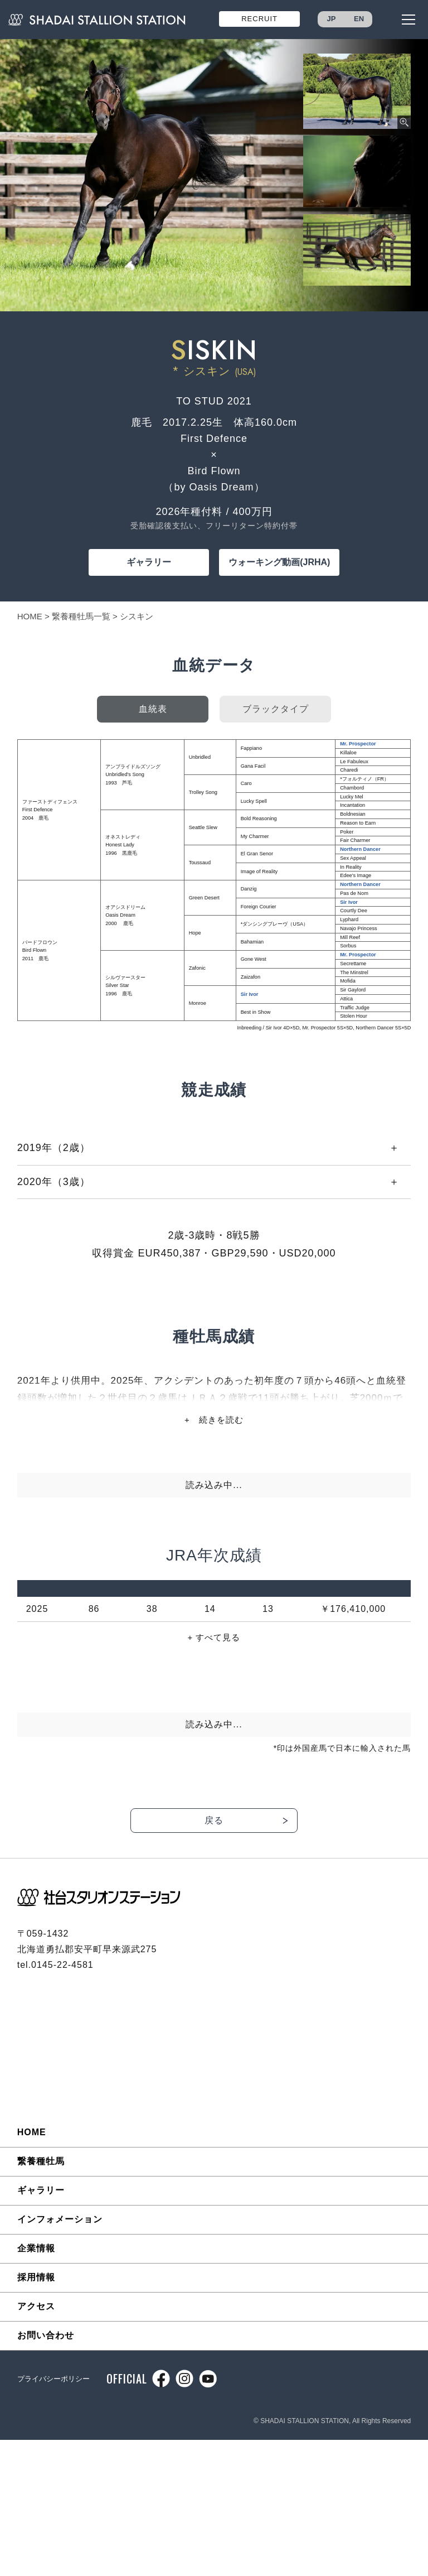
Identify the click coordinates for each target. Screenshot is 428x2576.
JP (331, 19)
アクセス (36, 2306)
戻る (214, 1820)
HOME (29, 616)
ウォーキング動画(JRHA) (279, 562)
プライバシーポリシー (53, 2378)
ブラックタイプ (275, 709)
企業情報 (36, 2248)
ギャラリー (149, 562)
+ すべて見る (214, 1637)
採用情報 (36, 2277)
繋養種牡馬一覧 (81, 616)
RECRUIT (259, 19)
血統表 (153, 709)
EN (359, 19)
